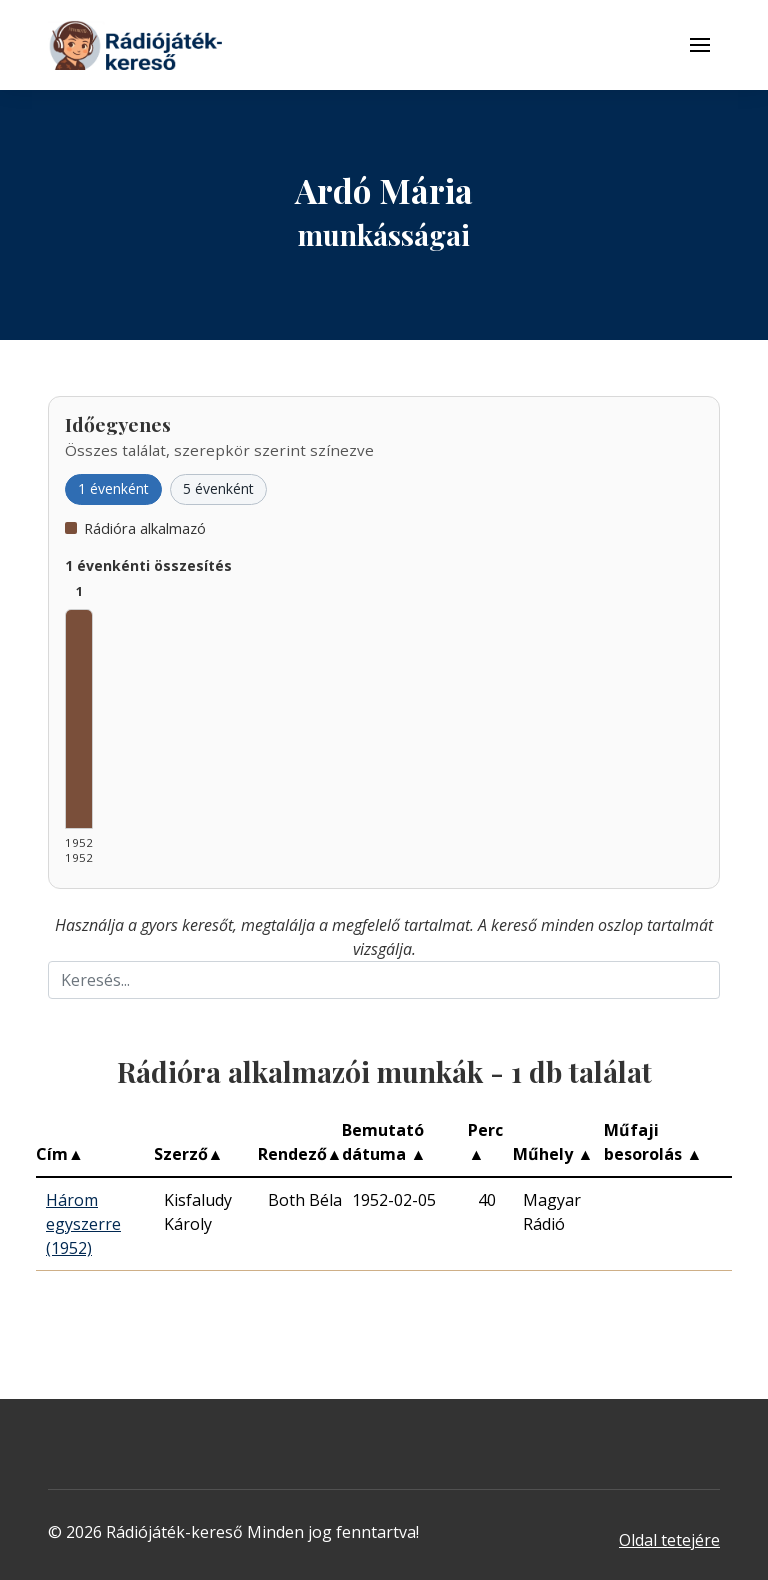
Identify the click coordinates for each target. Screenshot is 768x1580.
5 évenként (218, 488)
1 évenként (113, 488)
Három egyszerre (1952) (83, 1224)
